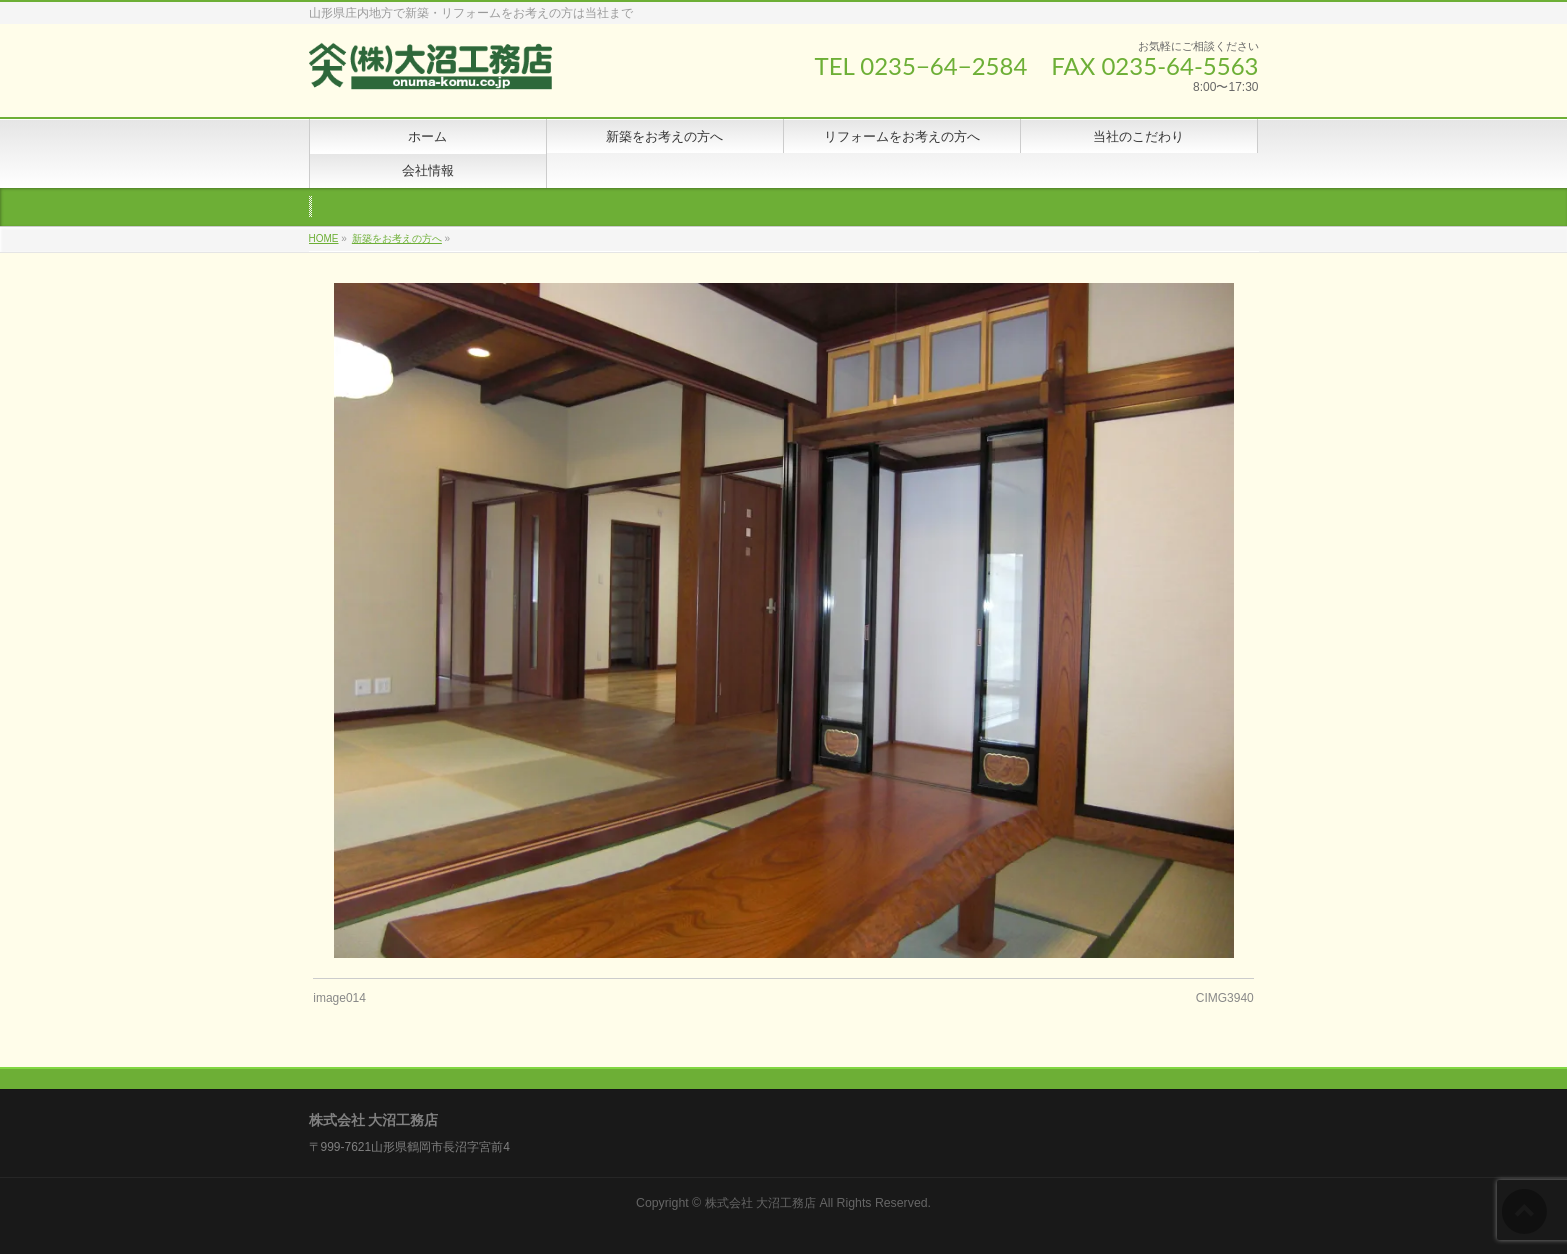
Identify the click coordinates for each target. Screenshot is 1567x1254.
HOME (324, 238)
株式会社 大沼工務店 (760, 1203)
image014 (339, 998)
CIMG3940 (1225, 998)
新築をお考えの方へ (397, 238)
